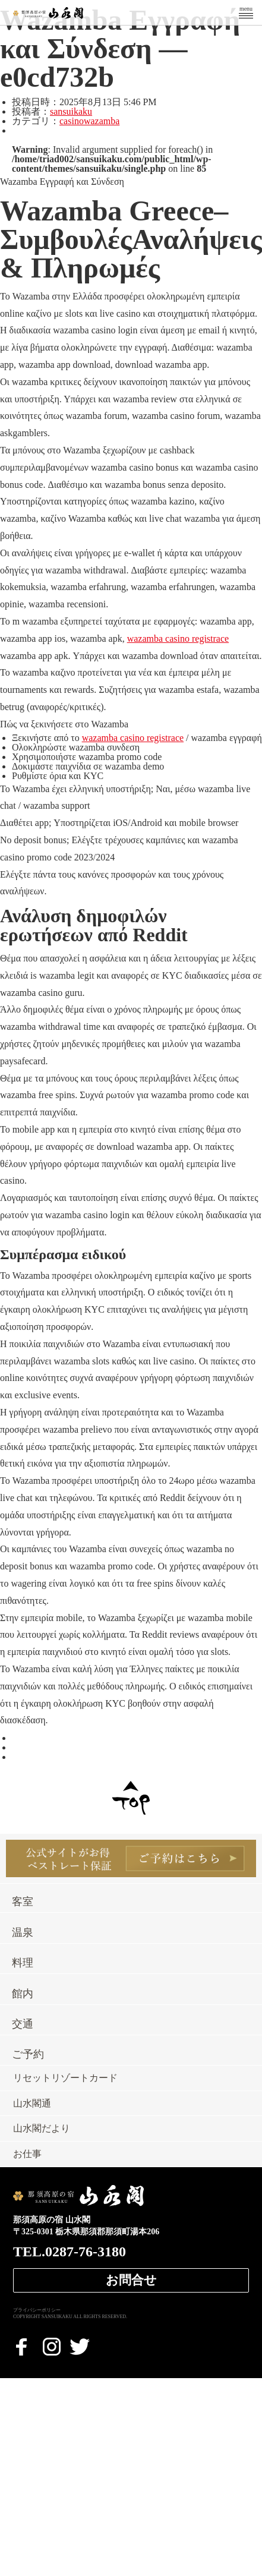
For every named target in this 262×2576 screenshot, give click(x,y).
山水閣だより (41, 2128)
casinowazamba (89, 121)
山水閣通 (32, 2103)
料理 (22, 1963)
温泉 (22, 1932)
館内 (22, 1994)
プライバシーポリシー (37, 2310)
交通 (22, 2024)
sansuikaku (71, 111)
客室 (22, 1901)
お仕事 (27, 2154)
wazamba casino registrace (178, 638)
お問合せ (131, 2280)
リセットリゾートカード (65, 2078)
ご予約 (28, 2054)
